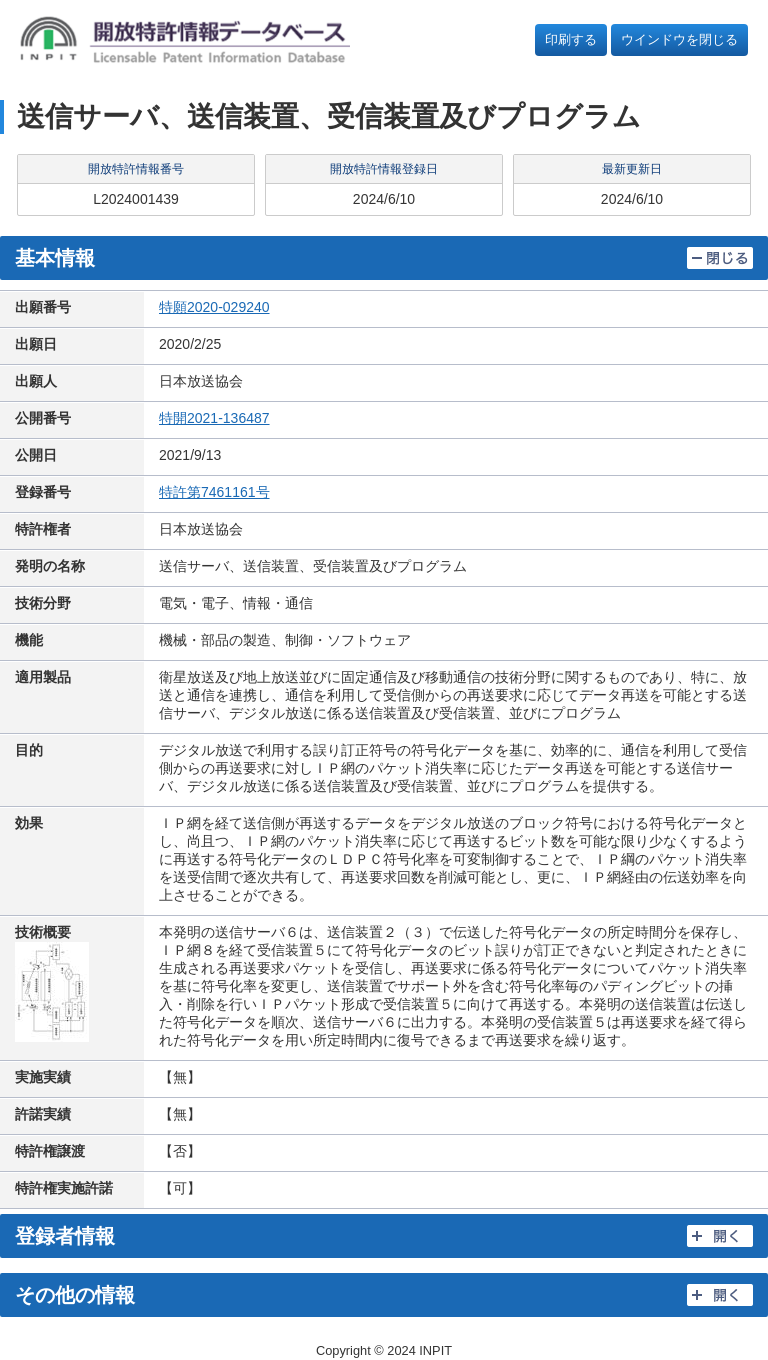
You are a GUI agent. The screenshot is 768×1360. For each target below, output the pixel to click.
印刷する (571, 39)
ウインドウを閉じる (679, 39)
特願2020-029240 (214, 307)
